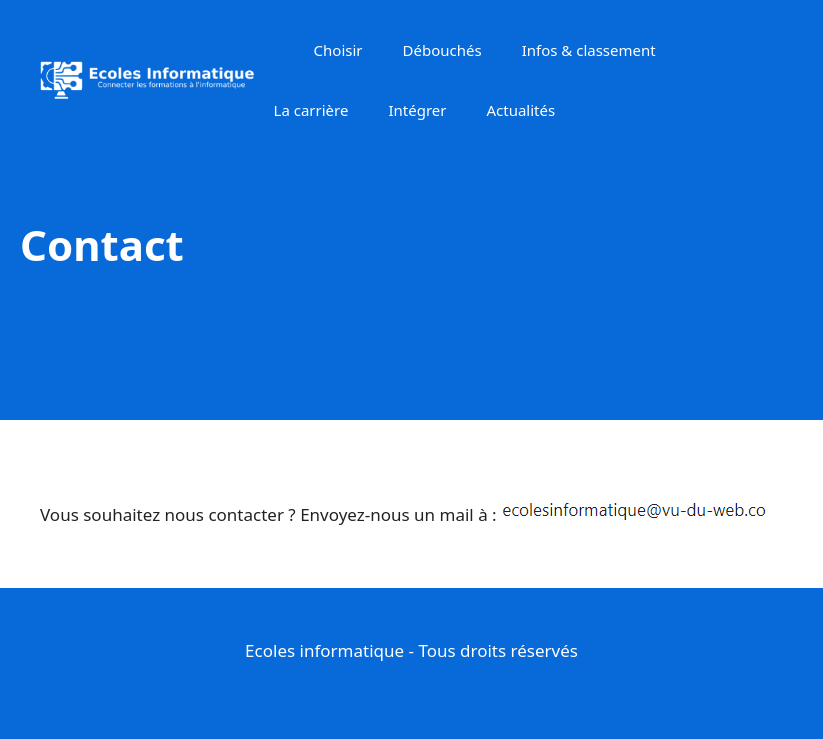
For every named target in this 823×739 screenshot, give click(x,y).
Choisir (338, 50)
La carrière (311, 110)
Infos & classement (589, 50)
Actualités (520, 110)
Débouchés (442, 50)
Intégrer (417, 110)
